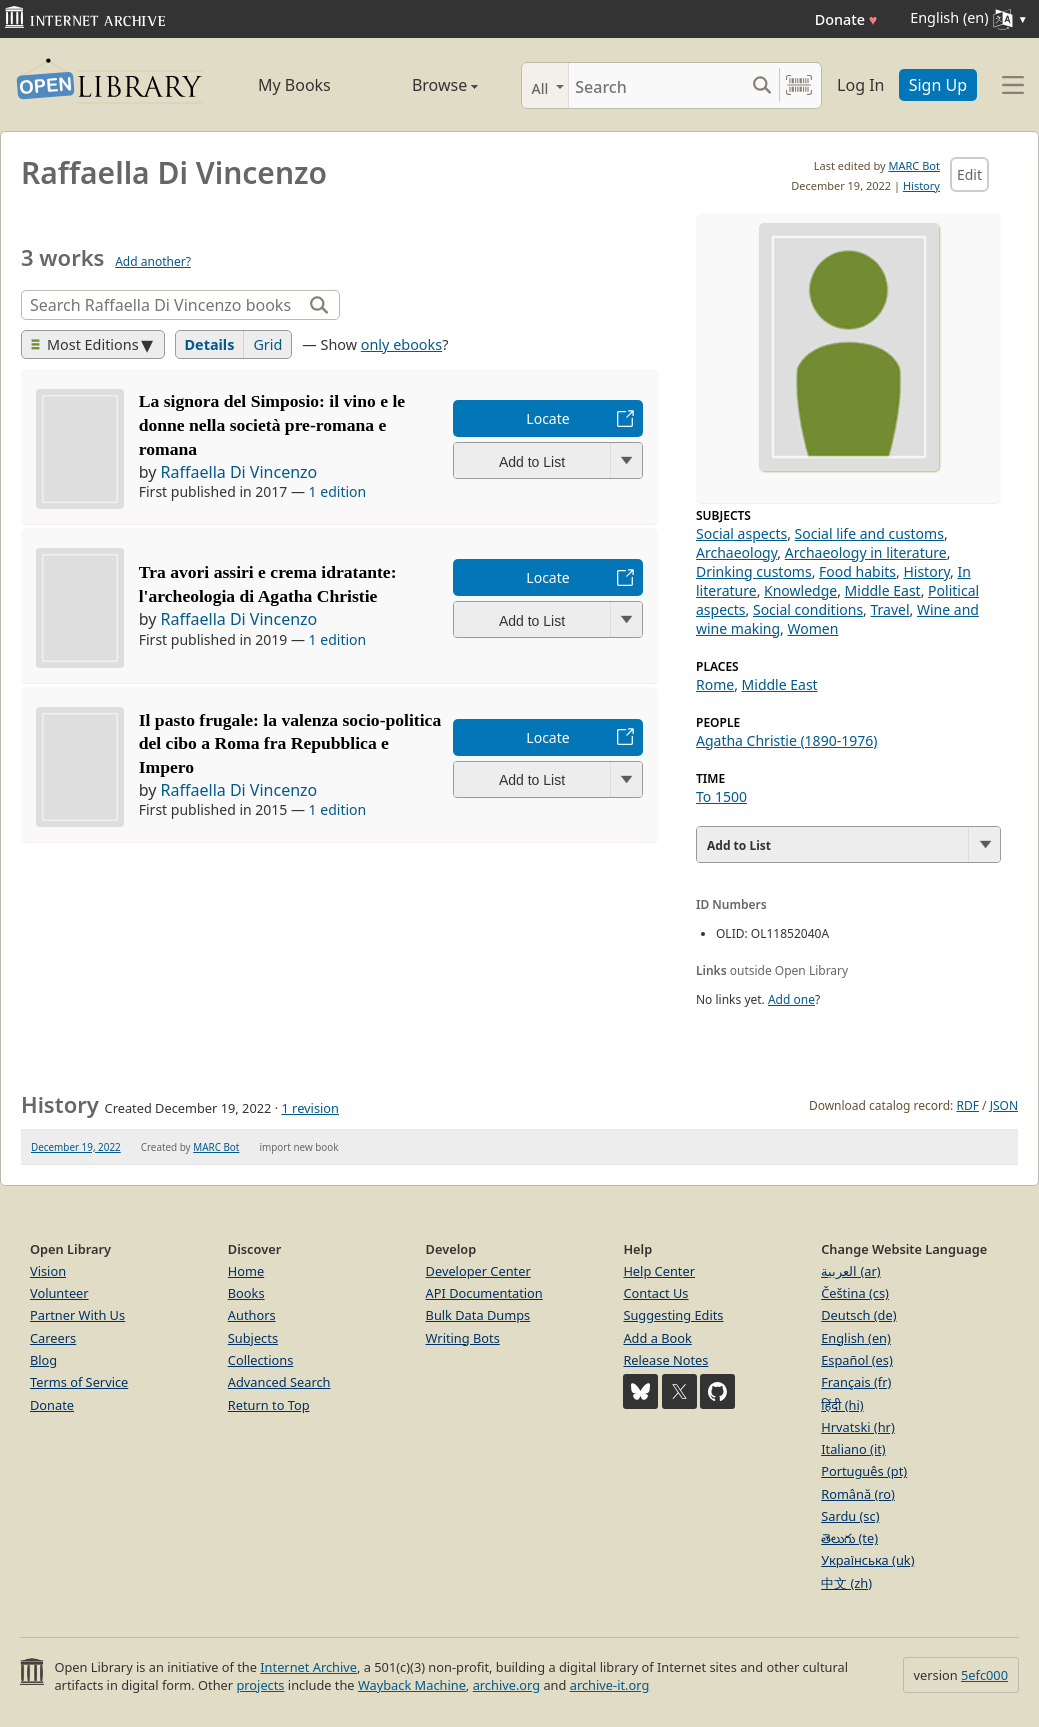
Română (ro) (858, 1494)
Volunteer (59, 1293)
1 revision (310, 1108)
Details (210, 344)
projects (260, 1685)
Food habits (857, 571)
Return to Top (269, 1405)
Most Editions (85, 344)
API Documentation (484, 1293)
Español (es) (857, 1360)
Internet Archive (308, 1667)
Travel (890, 609)
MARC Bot (914, 165)
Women (813, 628)
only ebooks (401, 344)
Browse (424, 85)
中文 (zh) (846, 1583)
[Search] (656, 85)
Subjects (253, 1338)
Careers (53, 1338)
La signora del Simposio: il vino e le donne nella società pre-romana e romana (272, 425)
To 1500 (721, 796)
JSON (1004, 1105)
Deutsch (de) (858, 1315)
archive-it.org (610, 1685)
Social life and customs (869, 533)
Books (246, 1293)
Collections (261, 1360)
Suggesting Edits (673, 1315)
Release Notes (665, 1360)
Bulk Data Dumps (478, 1315)
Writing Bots (463, 1338)
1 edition (338, 491)
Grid (267, 344)
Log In (860, 85)
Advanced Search (279, 1382)
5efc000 (984, 1675)
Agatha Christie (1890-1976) (786, 740)
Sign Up (938, 85)
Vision (48, 1271)
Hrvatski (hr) (858, 1427)
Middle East (883, 590)
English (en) (856, 1338)
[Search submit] (761, 85)
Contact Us (655, 1293)
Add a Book (657, 1338)
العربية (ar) (850, 1271)
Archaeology (736, 552)
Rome (715, 684)
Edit (969, 174)
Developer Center (478, 1271)
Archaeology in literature (866, 552)
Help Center (659, 1271)
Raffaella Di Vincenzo (239, 472)
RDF (967, 1105)
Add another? (153, 261)
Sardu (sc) (850, 1516)
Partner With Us (77, 1315)
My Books (294, 85)
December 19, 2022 (76, 1147)
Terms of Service (79, 1382)
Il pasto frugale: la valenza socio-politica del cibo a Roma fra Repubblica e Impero (290, 744)
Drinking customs (754, 571)
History (921, 185)
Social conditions (808, 609)
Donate (846, 19)
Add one (791, 999)
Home (246, 1271)
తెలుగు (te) (849, 1538)
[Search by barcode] (799, 85)
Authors (252, 1315)
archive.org (506, 1685)
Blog (43, 1360)
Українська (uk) (867, 1560)
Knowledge (800, 590)
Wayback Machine (412, 1685)
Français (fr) (856, 1382)
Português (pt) (864, 1471)
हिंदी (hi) (842, 1405)
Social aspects (741, 533)
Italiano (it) (853, 1449)
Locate (547, 418)
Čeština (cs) (855, 1293)
